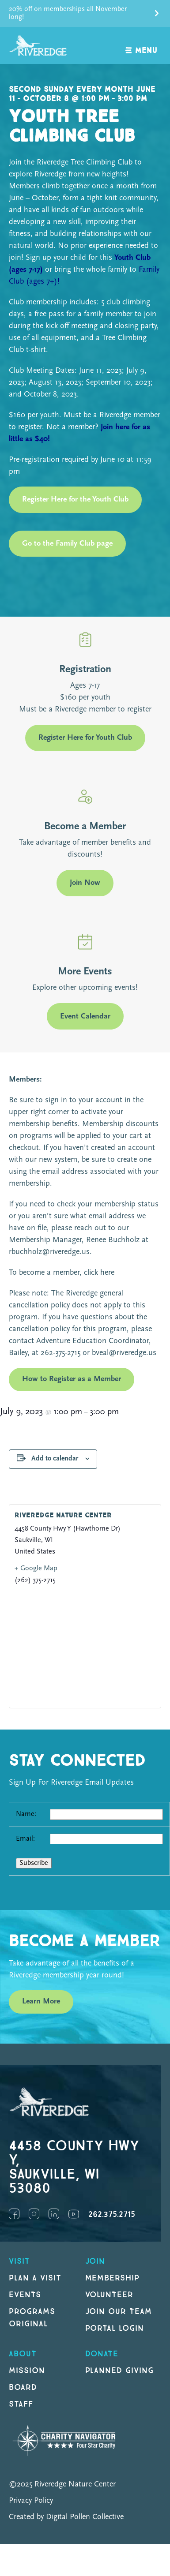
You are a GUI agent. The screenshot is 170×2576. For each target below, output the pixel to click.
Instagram (34, 2214)
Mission (27, 2371)
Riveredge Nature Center (63, 1515)
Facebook (14, 2214)
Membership (112, 2278)
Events (25, 2295)
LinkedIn (54, 2214)
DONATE (102, 2354)
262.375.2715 (111, 2214)
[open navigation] (141, 45)
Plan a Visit (35, 2278)
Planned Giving (119, 2371)
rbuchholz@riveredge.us (49, 1252)
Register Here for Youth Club (85, 738)
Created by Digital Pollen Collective (66, 2517)
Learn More (41, 2001)
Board (23, 2387)
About (23, 2354)
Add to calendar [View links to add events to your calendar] (54, 1458)
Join (95, 2261)
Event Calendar (85, 1016)
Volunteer (109, 2295)
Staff (21, 2404)
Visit (19, 2261)
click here (98, 1273)
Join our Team (118, 2311)
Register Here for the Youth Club (75, 499)
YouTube (73, 2214)
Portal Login (114, 2328)
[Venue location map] (85, 1646)
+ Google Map (36, 1568)
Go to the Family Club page (67, 543)
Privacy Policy (31, 2501)
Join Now (85, 883)
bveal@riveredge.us (124, 1353)
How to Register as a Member (71, 1379)
